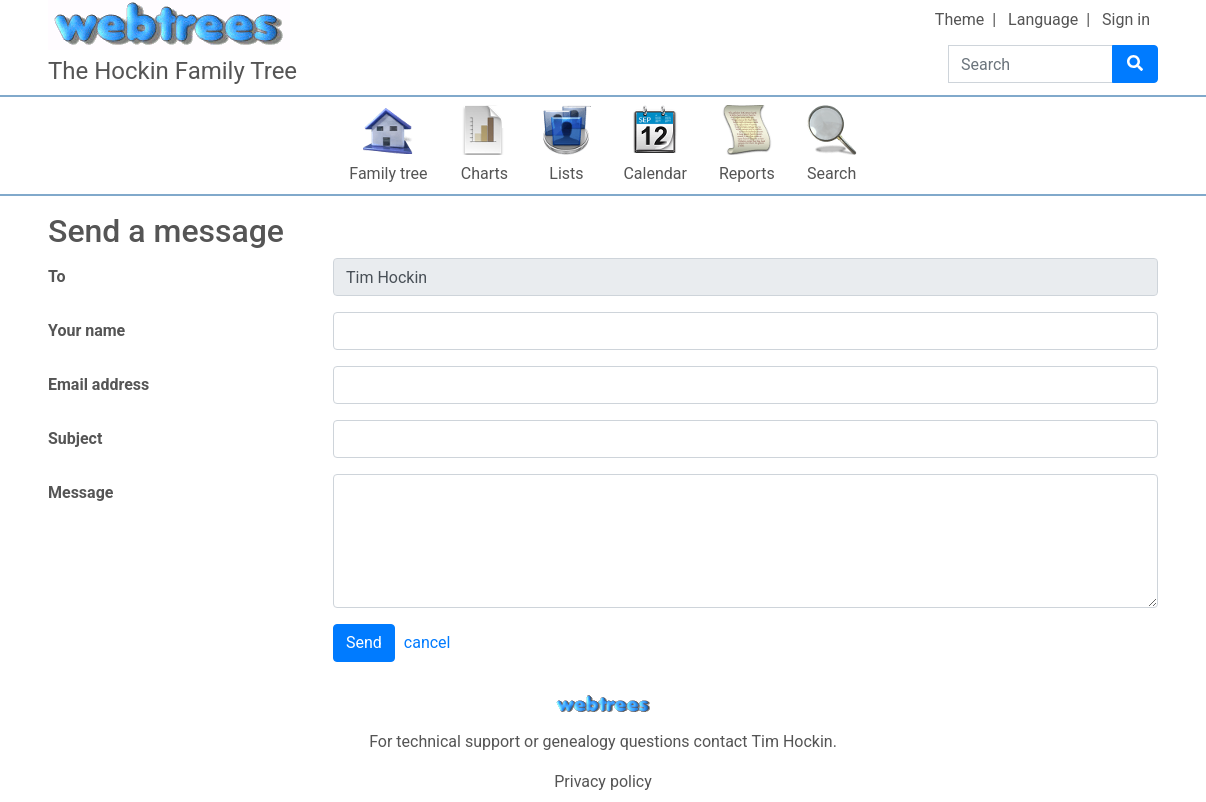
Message (80, 492)
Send (364, 642)
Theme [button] (959, 19)
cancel (427, 642)
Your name (86, 330)
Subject (75, 438)
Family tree (388, 173)
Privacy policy (603, 781)
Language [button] (1043, 19)
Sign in (1126, 19)
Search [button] (831, 173)
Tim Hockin (791, 741)
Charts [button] (484, 173)
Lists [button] (566, 173)
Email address (98, 384)
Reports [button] (747, 173)
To (57, 276)
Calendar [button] (654, 173)
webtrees (603, 704)
